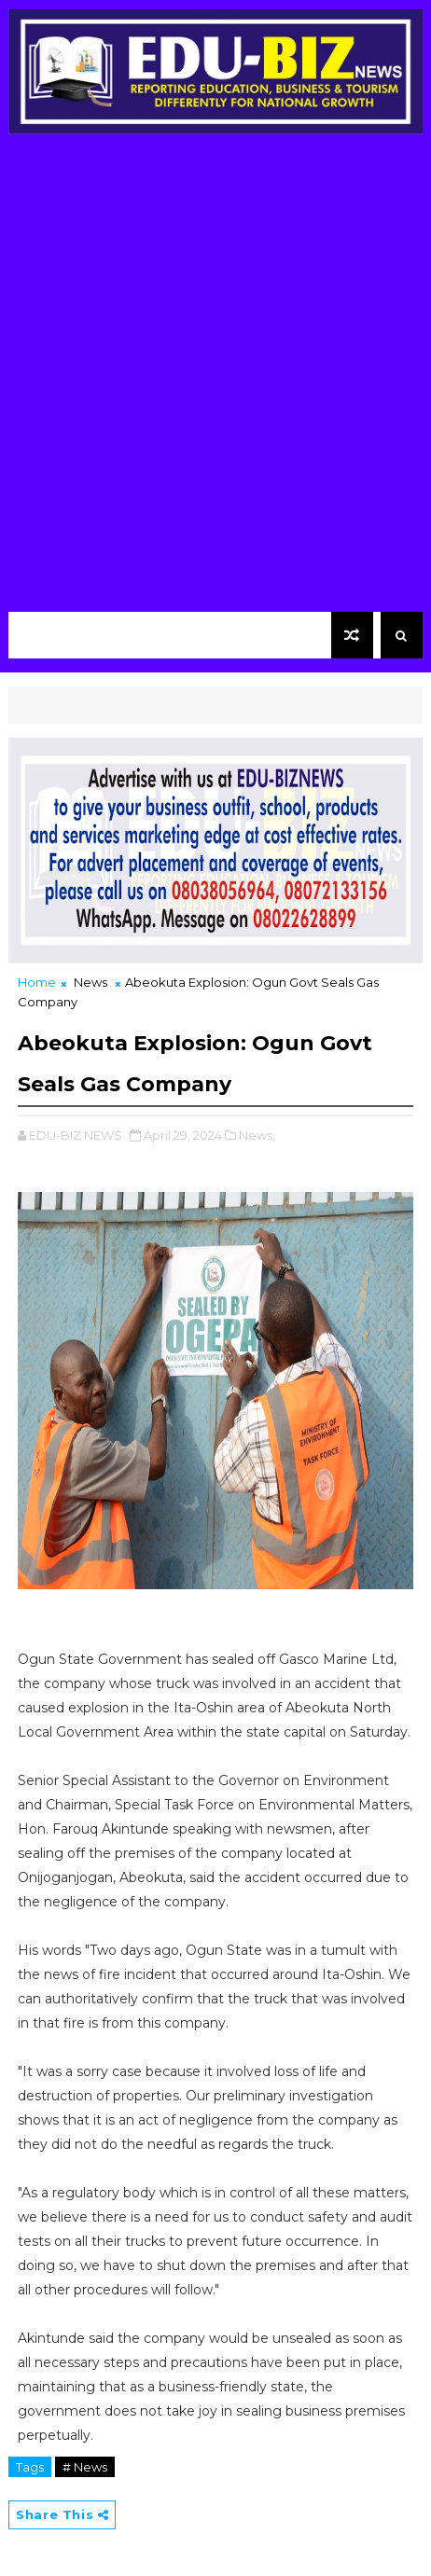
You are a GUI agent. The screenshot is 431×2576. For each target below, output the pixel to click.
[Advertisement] (215, 377)
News (90, 982)
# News (85, 2466)
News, (257, 1135)
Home (37, 982)
